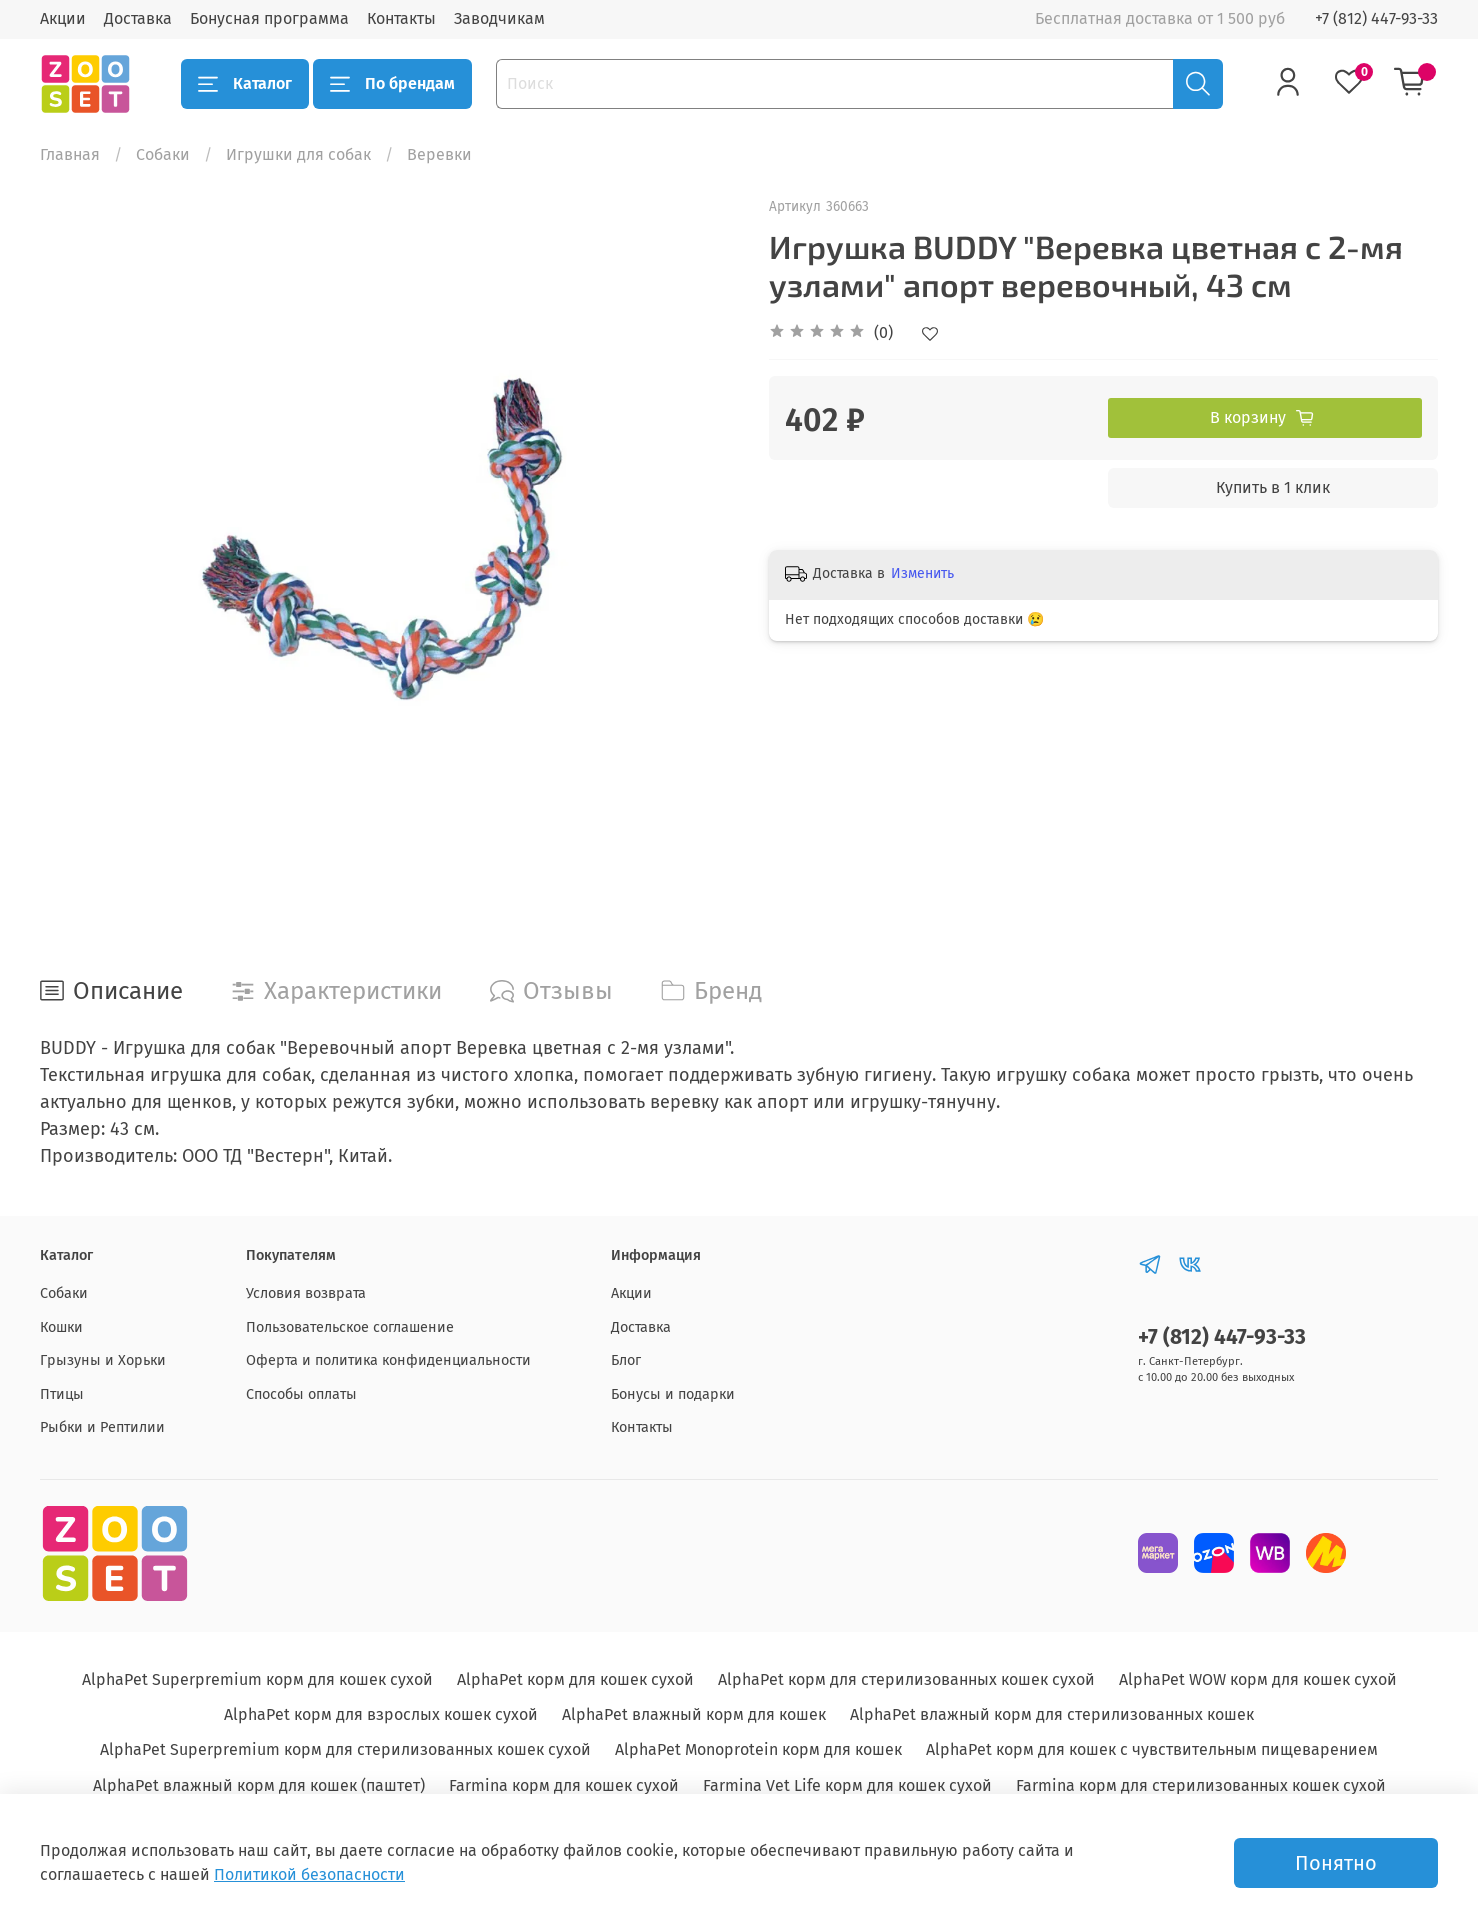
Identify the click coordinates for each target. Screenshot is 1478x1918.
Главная (70, 154)
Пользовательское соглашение (350, 1327)
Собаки (163, 154)
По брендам (392, 84)
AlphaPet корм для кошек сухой (575, 1679)
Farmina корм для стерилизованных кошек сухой (1201, 1785)
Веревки (439, 154)
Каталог (245, 84)
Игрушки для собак (298, 154)
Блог (626, 1360)
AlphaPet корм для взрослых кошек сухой (381, 1714)
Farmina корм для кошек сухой (564, 1785)
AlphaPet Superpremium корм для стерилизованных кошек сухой (345, 1749)
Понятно (1336, 1863)
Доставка (138, 18)
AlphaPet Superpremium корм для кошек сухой (257, 1679)
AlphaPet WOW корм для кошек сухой (1258, 1679)
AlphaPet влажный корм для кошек (694, 1714)
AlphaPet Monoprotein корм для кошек (758, 1749)
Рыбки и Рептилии (102, 1427)
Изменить (922, 573)
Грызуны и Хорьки (103, 1360)
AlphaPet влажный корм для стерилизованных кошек (1052, 1714)
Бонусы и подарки (673, 1394)
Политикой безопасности (309, 1874)
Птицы (62, 1394)
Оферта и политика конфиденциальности (388, 1360)
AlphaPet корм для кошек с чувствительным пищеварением (1152, 1749)
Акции (63, 18)
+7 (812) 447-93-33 (1376, 18)
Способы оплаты (301, 1394)
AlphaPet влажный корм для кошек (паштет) (259, 1785)
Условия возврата (306, 1293)
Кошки (61, 1327)
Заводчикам (499, 18)
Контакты (401, 18)
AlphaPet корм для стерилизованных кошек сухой (906, 1679)
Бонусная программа (269, 18)
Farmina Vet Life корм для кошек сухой (847, 1785)
